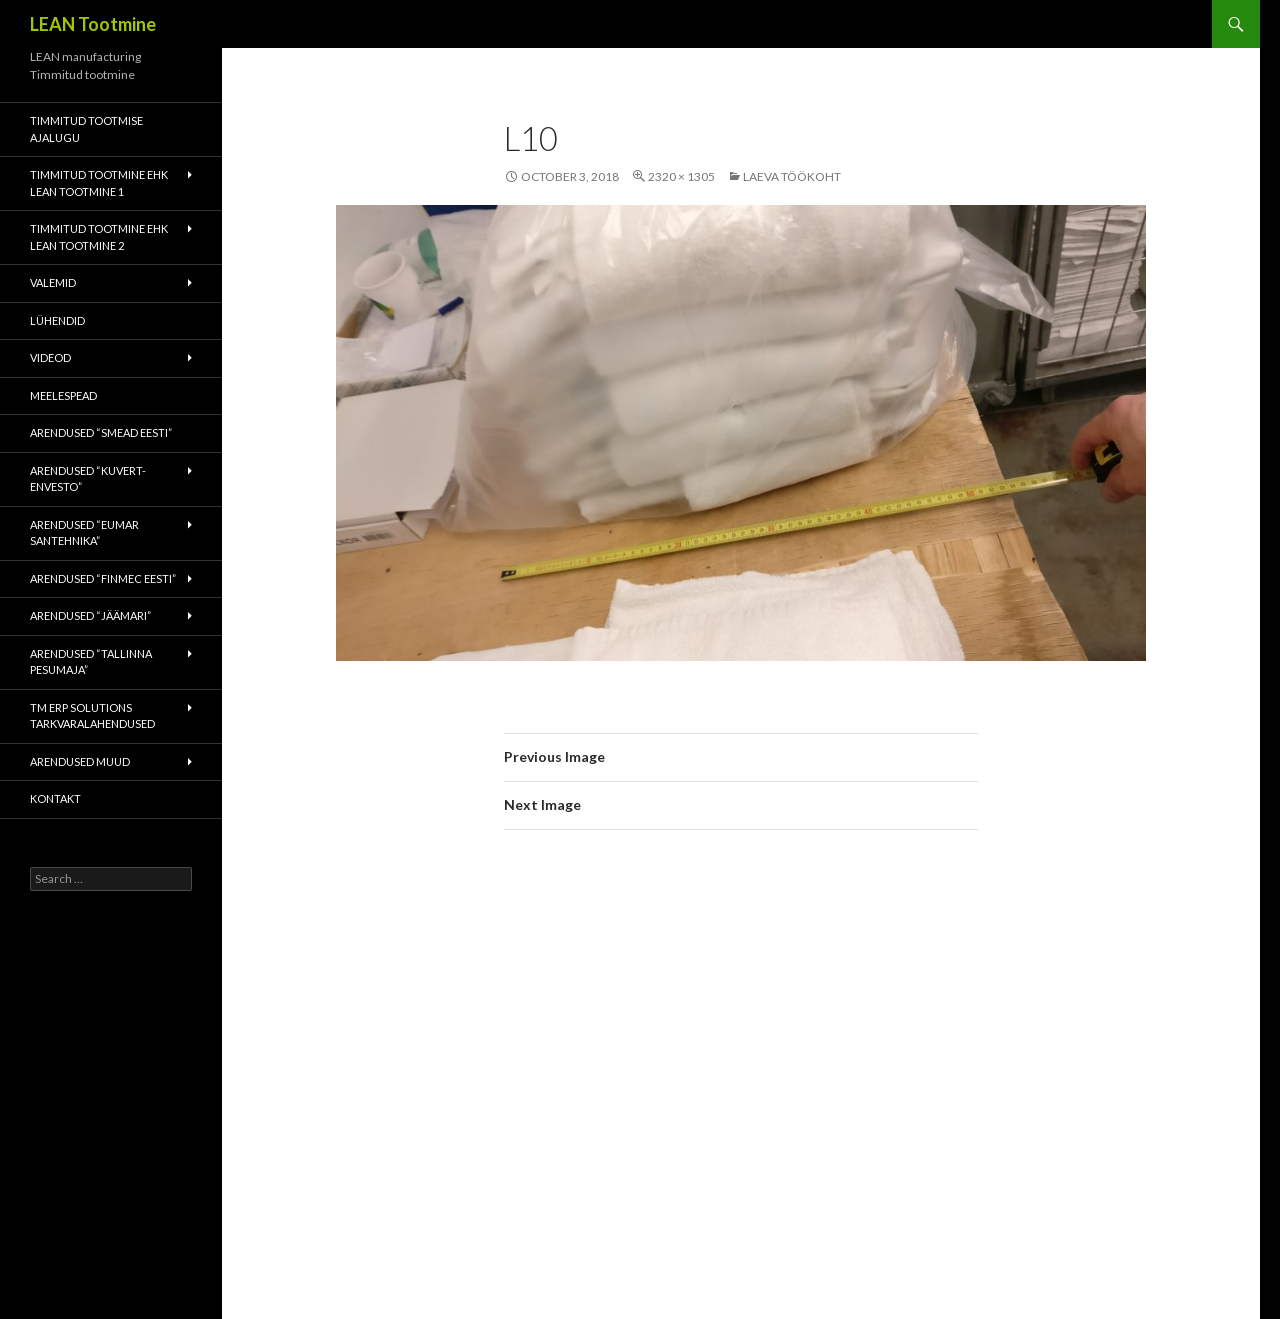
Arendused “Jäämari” (90, 615)
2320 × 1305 (681, 176)
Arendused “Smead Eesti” (101, 432)
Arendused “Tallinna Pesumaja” (91, 662)
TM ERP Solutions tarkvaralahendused (92, 716)
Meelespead (63, 395)
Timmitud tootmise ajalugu (86, 129)
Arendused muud (80, 761)
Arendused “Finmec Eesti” (103, 578)
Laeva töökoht (792, 176)
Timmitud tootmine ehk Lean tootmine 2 (99, 237)
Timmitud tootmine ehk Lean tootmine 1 (99, 183)
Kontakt (55, 798)
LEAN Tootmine (93, 24)
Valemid (53, 282)
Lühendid (57, 320)
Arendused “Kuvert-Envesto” (88, 479)
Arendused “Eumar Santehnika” (84, 533)
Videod (50, 357)
